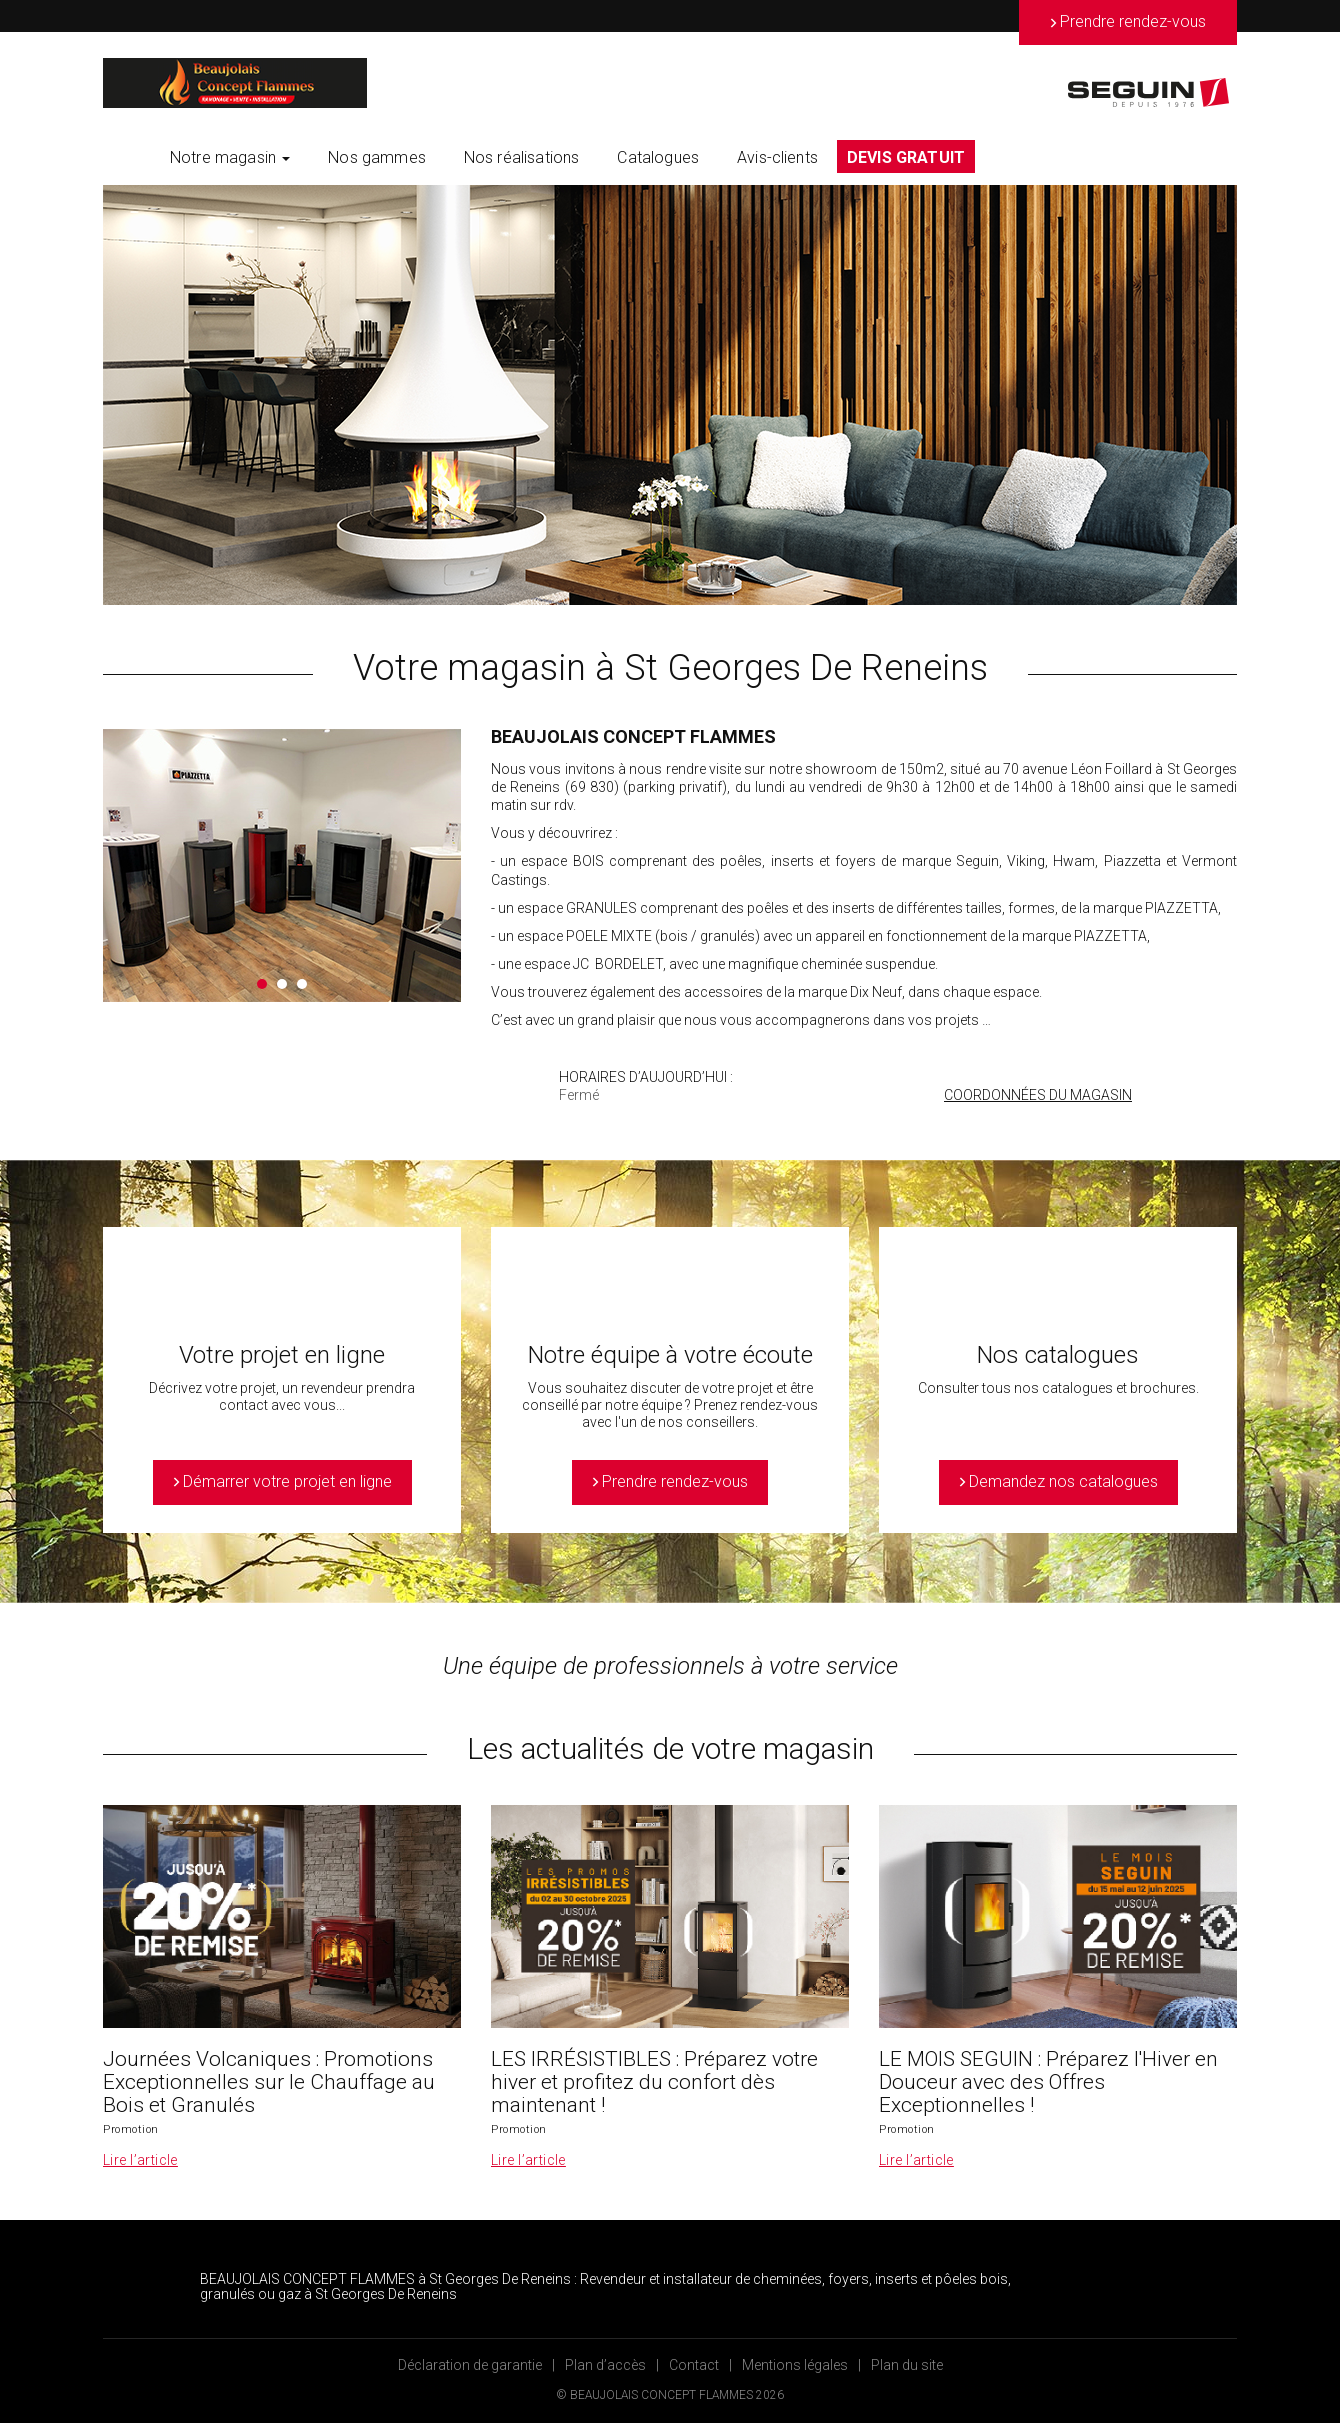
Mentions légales (795, 2365)
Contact (694, 2365)
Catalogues (658, 157)
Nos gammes (377, 157)
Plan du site (907, 2365)
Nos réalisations (522, 157)
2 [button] (282, 984)
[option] (670, 395)
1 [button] (262, 984)
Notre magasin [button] (230, 157)
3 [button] (302, 984)
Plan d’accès (605, 2365)
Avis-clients (777, 157)
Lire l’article (140, 2160)
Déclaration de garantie (470, 2365)
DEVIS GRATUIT (906, 157)
